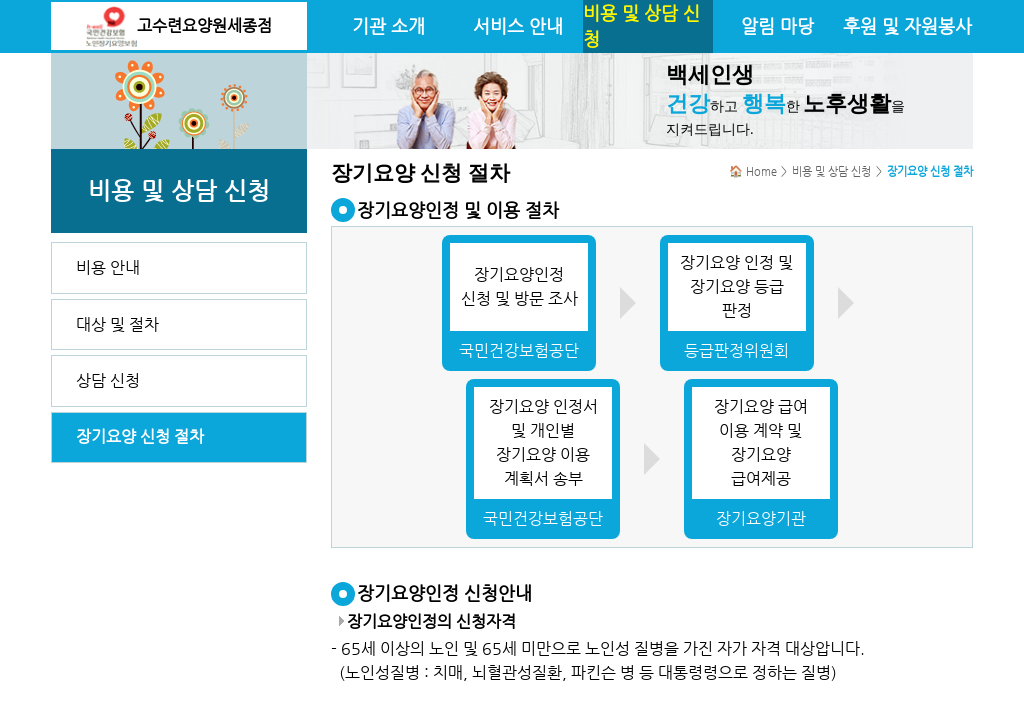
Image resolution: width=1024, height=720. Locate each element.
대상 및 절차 (117, 324)
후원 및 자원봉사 (907, 26)
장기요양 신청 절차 (140, 436)
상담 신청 (108, 380)
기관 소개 (388, 26)
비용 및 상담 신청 (641, 26)
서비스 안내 (518, 26)
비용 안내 (108, 267)
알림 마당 (777, 26)
